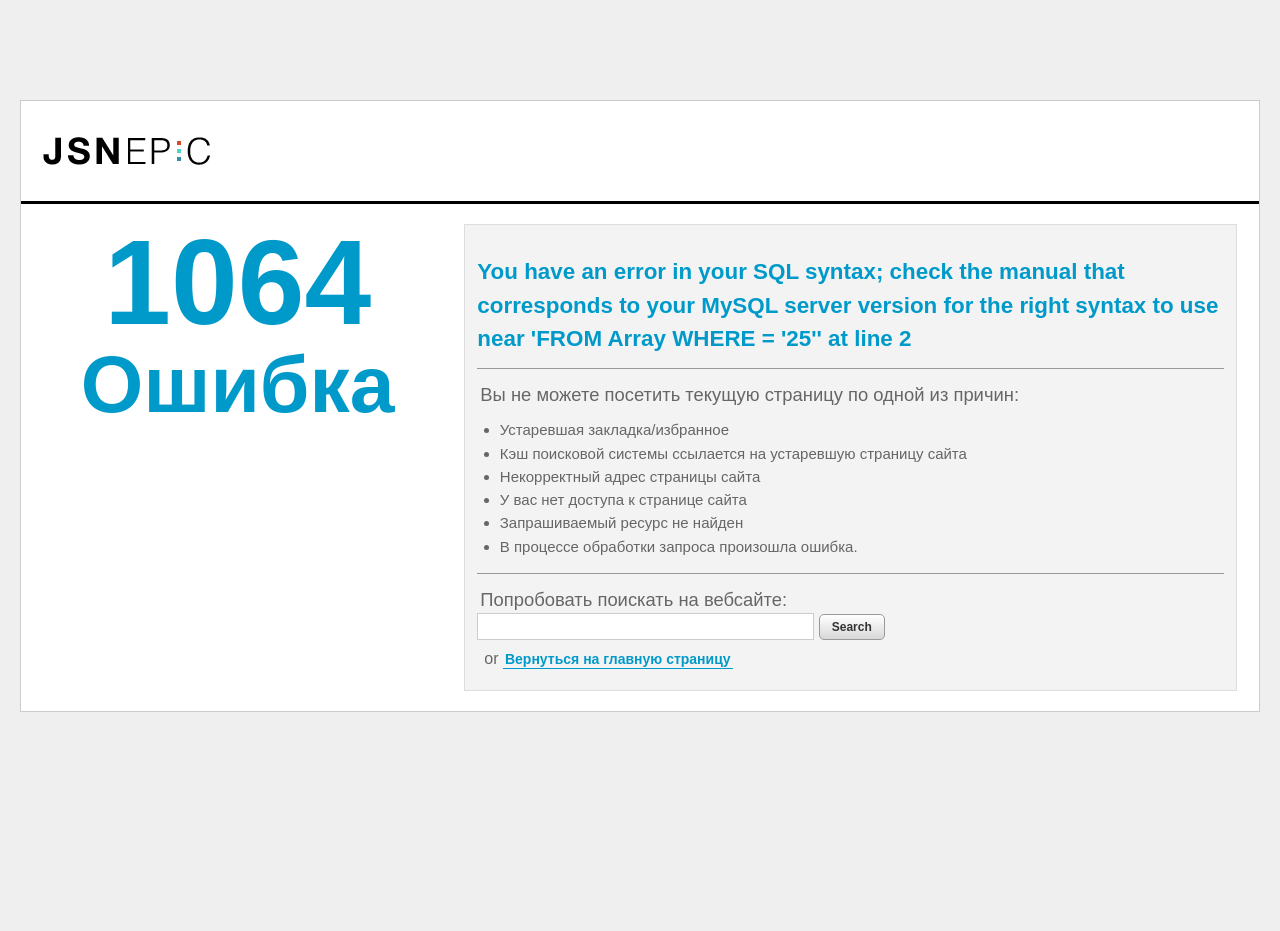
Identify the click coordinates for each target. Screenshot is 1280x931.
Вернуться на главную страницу (618, 659)
